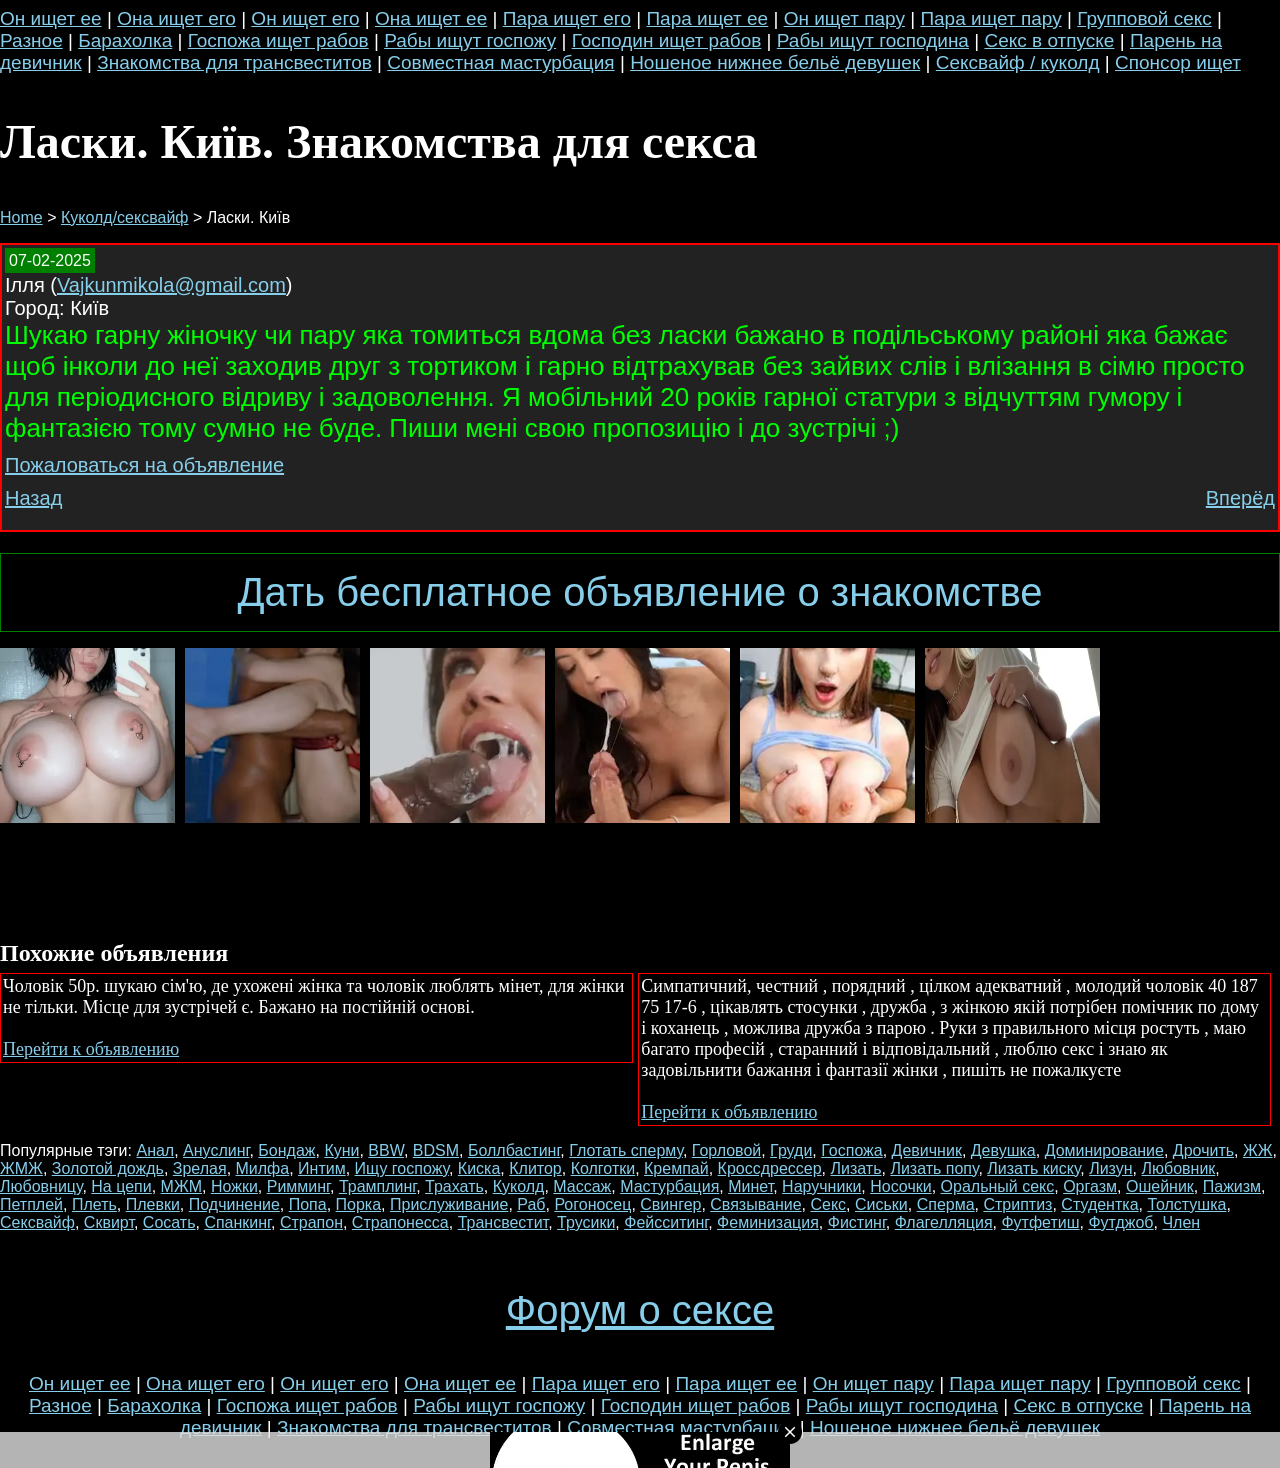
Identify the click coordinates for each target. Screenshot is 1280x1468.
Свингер (670, 1204)
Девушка (1003, 1150)
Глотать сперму (626, 1150)
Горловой (726, 1150)
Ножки (234, 1186)
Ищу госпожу (402, 1168)
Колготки (603, 1168)
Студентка (1099, 1204)
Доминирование (1104, 1150)
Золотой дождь (108, 1168)
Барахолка (125, 40)
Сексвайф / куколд (1018, 62)
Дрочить (1203, 1150)
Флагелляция (944, 1222)
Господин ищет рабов (667, 40)
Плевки (153, 1204)
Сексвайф (37, 1222)
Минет (750, 1186)
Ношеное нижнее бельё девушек (775, 62)
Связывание (755, 1204)
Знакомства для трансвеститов (234, 62)
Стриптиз (1017, 1204)
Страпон (311, 1222)
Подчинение (234, 1204)
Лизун (1110, 1168)
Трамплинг (377, 1186)
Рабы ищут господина (873, 40)
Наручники (821, 1186)
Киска (479, 1168)
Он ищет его (305, 18)
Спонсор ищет (1178, 62)
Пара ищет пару (990, 18)
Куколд (519, 1186)
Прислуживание (449, 1204)
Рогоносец (592, 1204)
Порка (359, 1204)
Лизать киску (1033, 1168)
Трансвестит (503, 1222)
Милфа (263, 1168)
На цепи (121, 1186)
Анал (155, 1150)
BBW (386, 1150)
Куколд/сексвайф (125, 217)
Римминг (298, 1186)
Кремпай (676, 1168)
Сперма (946, 1204)
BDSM (436, 1150)
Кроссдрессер (770, 1168)
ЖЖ (1258, 1150)
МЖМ (181, 1186)
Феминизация (768, 1222)
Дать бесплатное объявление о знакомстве (639, 592)
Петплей (31, 1204)
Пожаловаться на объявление (144, 465)
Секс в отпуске (1049, 40)
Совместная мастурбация (500, 62)
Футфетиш (1040, 1222)
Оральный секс (998, 1186)
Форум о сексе (640, 1310)
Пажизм (1232, 1186)
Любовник (1179, 1168)
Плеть (94, 1204)
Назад (33, 498)
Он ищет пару (844, 18)
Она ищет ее (431, 18)
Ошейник (1160, 1186)
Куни (341, 1150)
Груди (791, 1150)
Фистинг (857, 1222)
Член (1181, 1222)
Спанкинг (237, 1222)
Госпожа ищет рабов (278, 40)
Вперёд (1240, 498)
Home (21, 217)
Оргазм (1090, 1186)
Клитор (535, 1168)
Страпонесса (400, 1222)
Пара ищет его (567, 18)
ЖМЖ (21, 1168)
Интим (322, 1168)
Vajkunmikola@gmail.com (171, 285)
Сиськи (881, 1204)
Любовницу (41, 1186)
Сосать (169, 1222)
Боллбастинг (514, 1150)
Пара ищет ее (707, 18)
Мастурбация (669, 1186)
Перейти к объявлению (91, 1049)
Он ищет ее (51, 18)
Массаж (582, 1186)
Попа (308, 1204)
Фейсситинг (666, 1222)
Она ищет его (176, 18)
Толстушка (1186, 1204)
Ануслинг (216, 1150)
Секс (828, 1204)
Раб (531, 1204)
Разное (31, 40)
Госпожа (851, 1150)
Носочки (900, 1186)
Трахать (454, 1186)
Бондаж (286, 1150)
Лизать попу (934, 1168)
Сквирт (109, 1222)
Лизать (856, 1168)
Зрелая (200, 1168)
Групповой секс (1144, 18)
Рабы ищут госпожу (470, 40)
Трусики (586, 1222)
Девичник (927, 1150)
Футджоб (1120, 1222)
